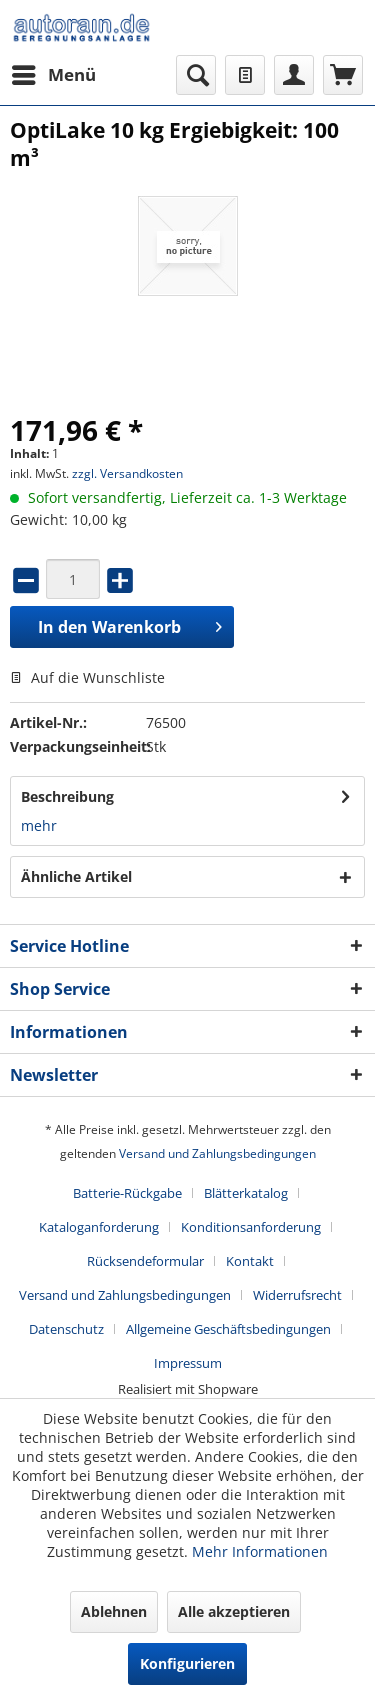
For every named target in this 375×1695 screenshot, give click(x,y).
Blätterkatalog (246, 1193)
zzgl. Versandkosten (127, 473)
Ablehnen (114, 1611)
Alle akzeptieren (234, 1611)
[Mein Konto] (294, 75)
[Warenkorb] (343, 75)
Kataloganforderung (99, 1227)
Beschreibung (67, 796)
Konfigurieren (187, 1663)
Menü (54, 72)
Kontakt (250, 1261)
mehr (39, 825)
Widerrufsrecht (297, 1295)
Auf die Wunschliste (87, 677)
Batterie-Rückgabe (127, 1193)
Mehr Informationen (260, 1551)
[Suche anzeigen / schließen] (196, 75)
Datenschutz (66, 1329)
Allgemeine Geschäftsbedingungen (228, 1329)
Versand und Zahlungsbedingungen (217, 1153)
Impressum (188, 1363)
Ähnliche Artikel (76, 876)
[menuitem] (53, 75)
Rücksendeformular (145, 1261)
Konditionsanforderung (251, 1227)
